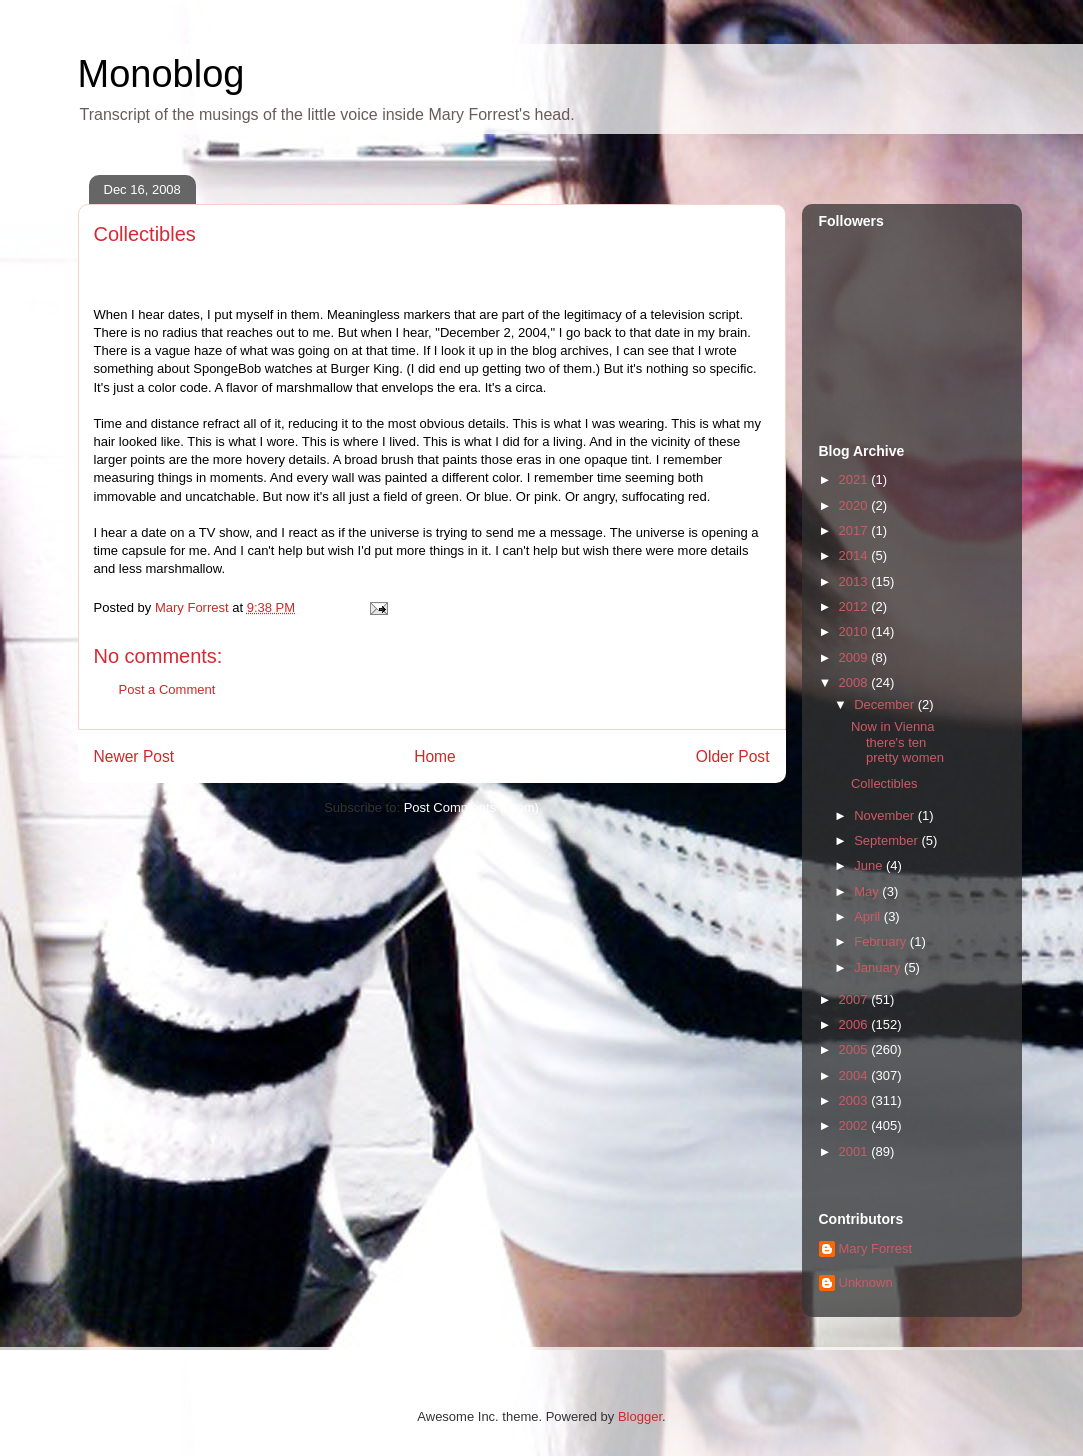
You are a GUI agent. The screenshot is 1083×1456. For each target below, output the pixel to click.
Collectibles (884, 783)
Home (435, 756)
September (887, 840)
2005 (855, 1049)
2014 (855, 555)
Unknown (866, 1282)
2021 (855, 479)
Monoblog (161, 74)
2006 (855, 1024)
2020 (855, 505)
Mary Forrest (876, 1248)
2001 (855, 1151)
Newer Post (134, 756)
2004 (855, 1075)
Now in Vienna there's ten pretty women (897, 742)
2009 (855, 657)
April (869, 916)
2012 (855, 606)
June (870, 865)
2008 (855, 682)
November (886, 815)
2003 (855, 1100)
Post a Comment (167, 689)
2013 (855, 581)
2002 (855, 1125)
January (879, 967)
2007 (855, 999)
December (886, 704)
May (868, 891)
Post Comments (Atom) (471, 807)
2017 (855, 530)
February (882, 941)
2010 (855, 631)
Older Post (733, 756)
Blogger (640, 1416)
